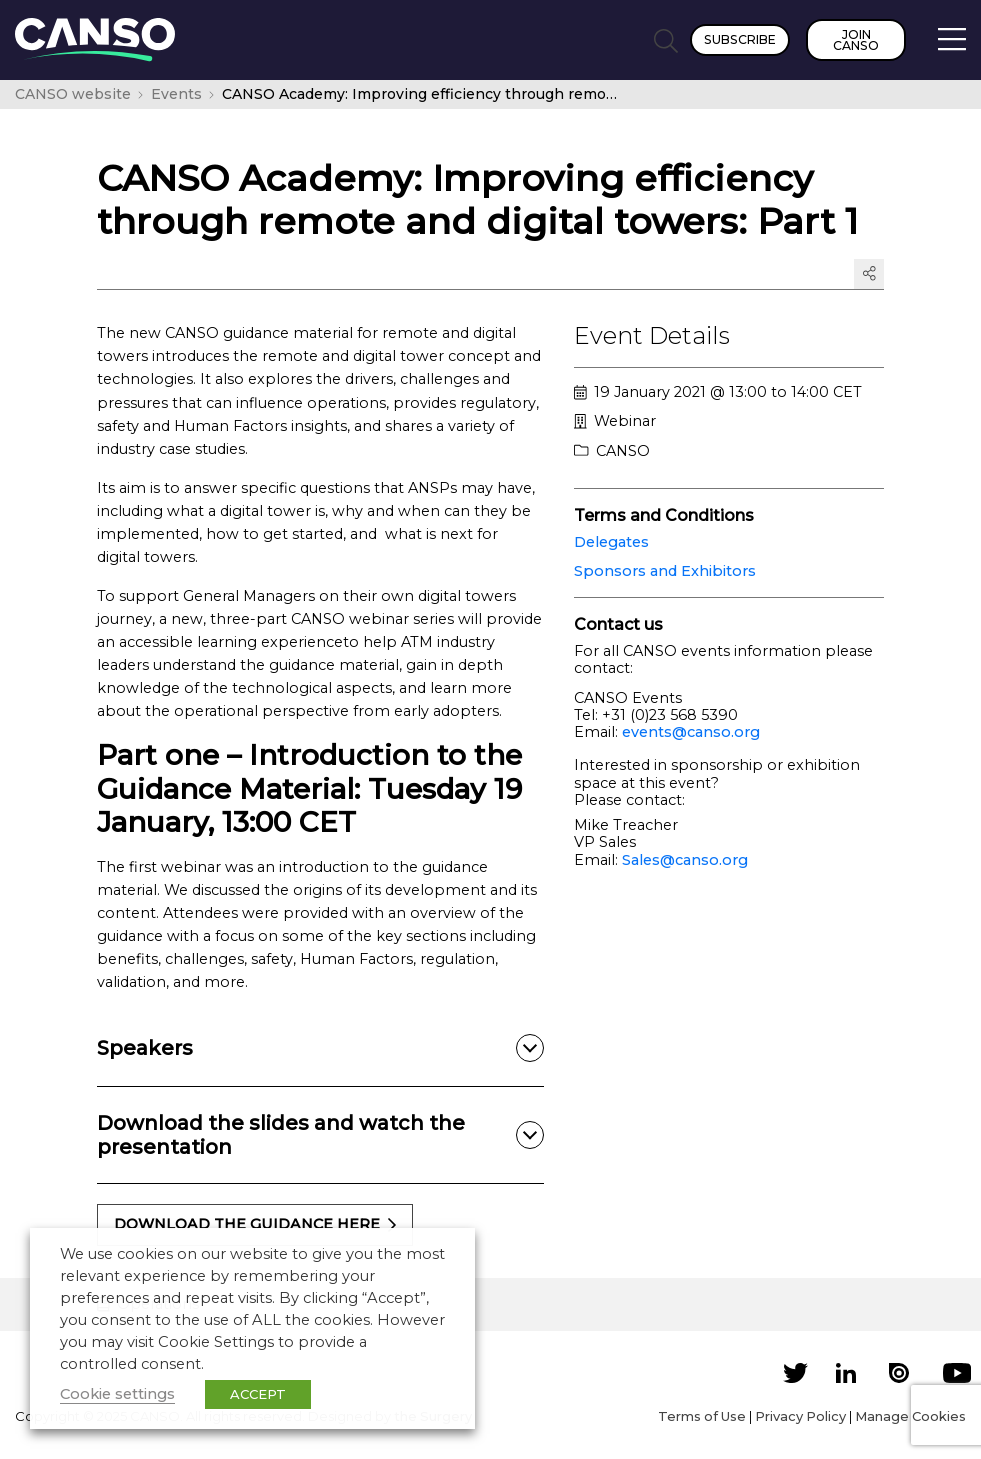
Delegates (611, 542)
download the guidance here (255, 1224)
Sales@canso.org (685, 860)
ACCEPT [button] (258, 1394)
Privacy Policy (800, 1416)
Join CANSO (856, 40)
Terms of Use (702, 1416)
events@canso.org (691, 732)
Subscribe (740, 39)
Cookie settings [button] (117, 1394)
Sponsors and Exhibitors (665, 571)
